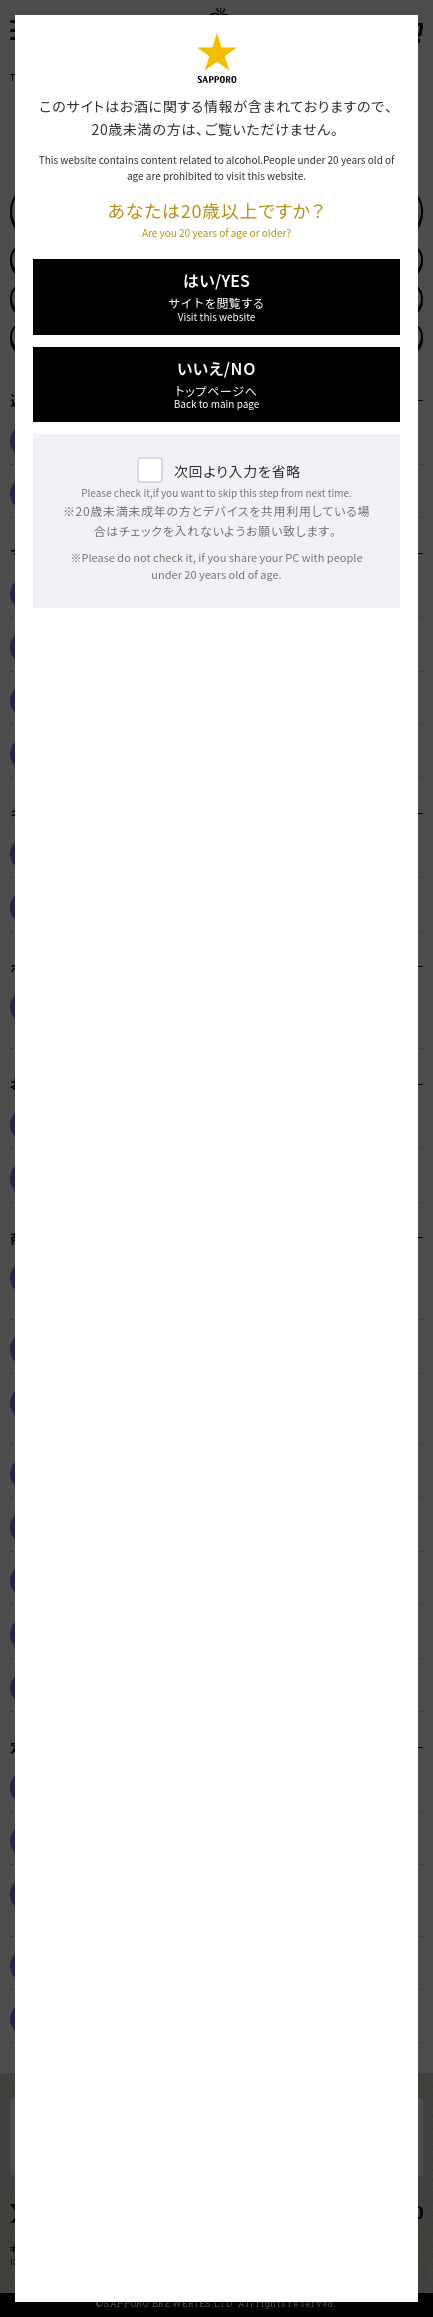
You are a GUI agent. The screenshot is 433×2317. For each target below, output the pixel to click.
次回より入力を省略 (237, 471)
